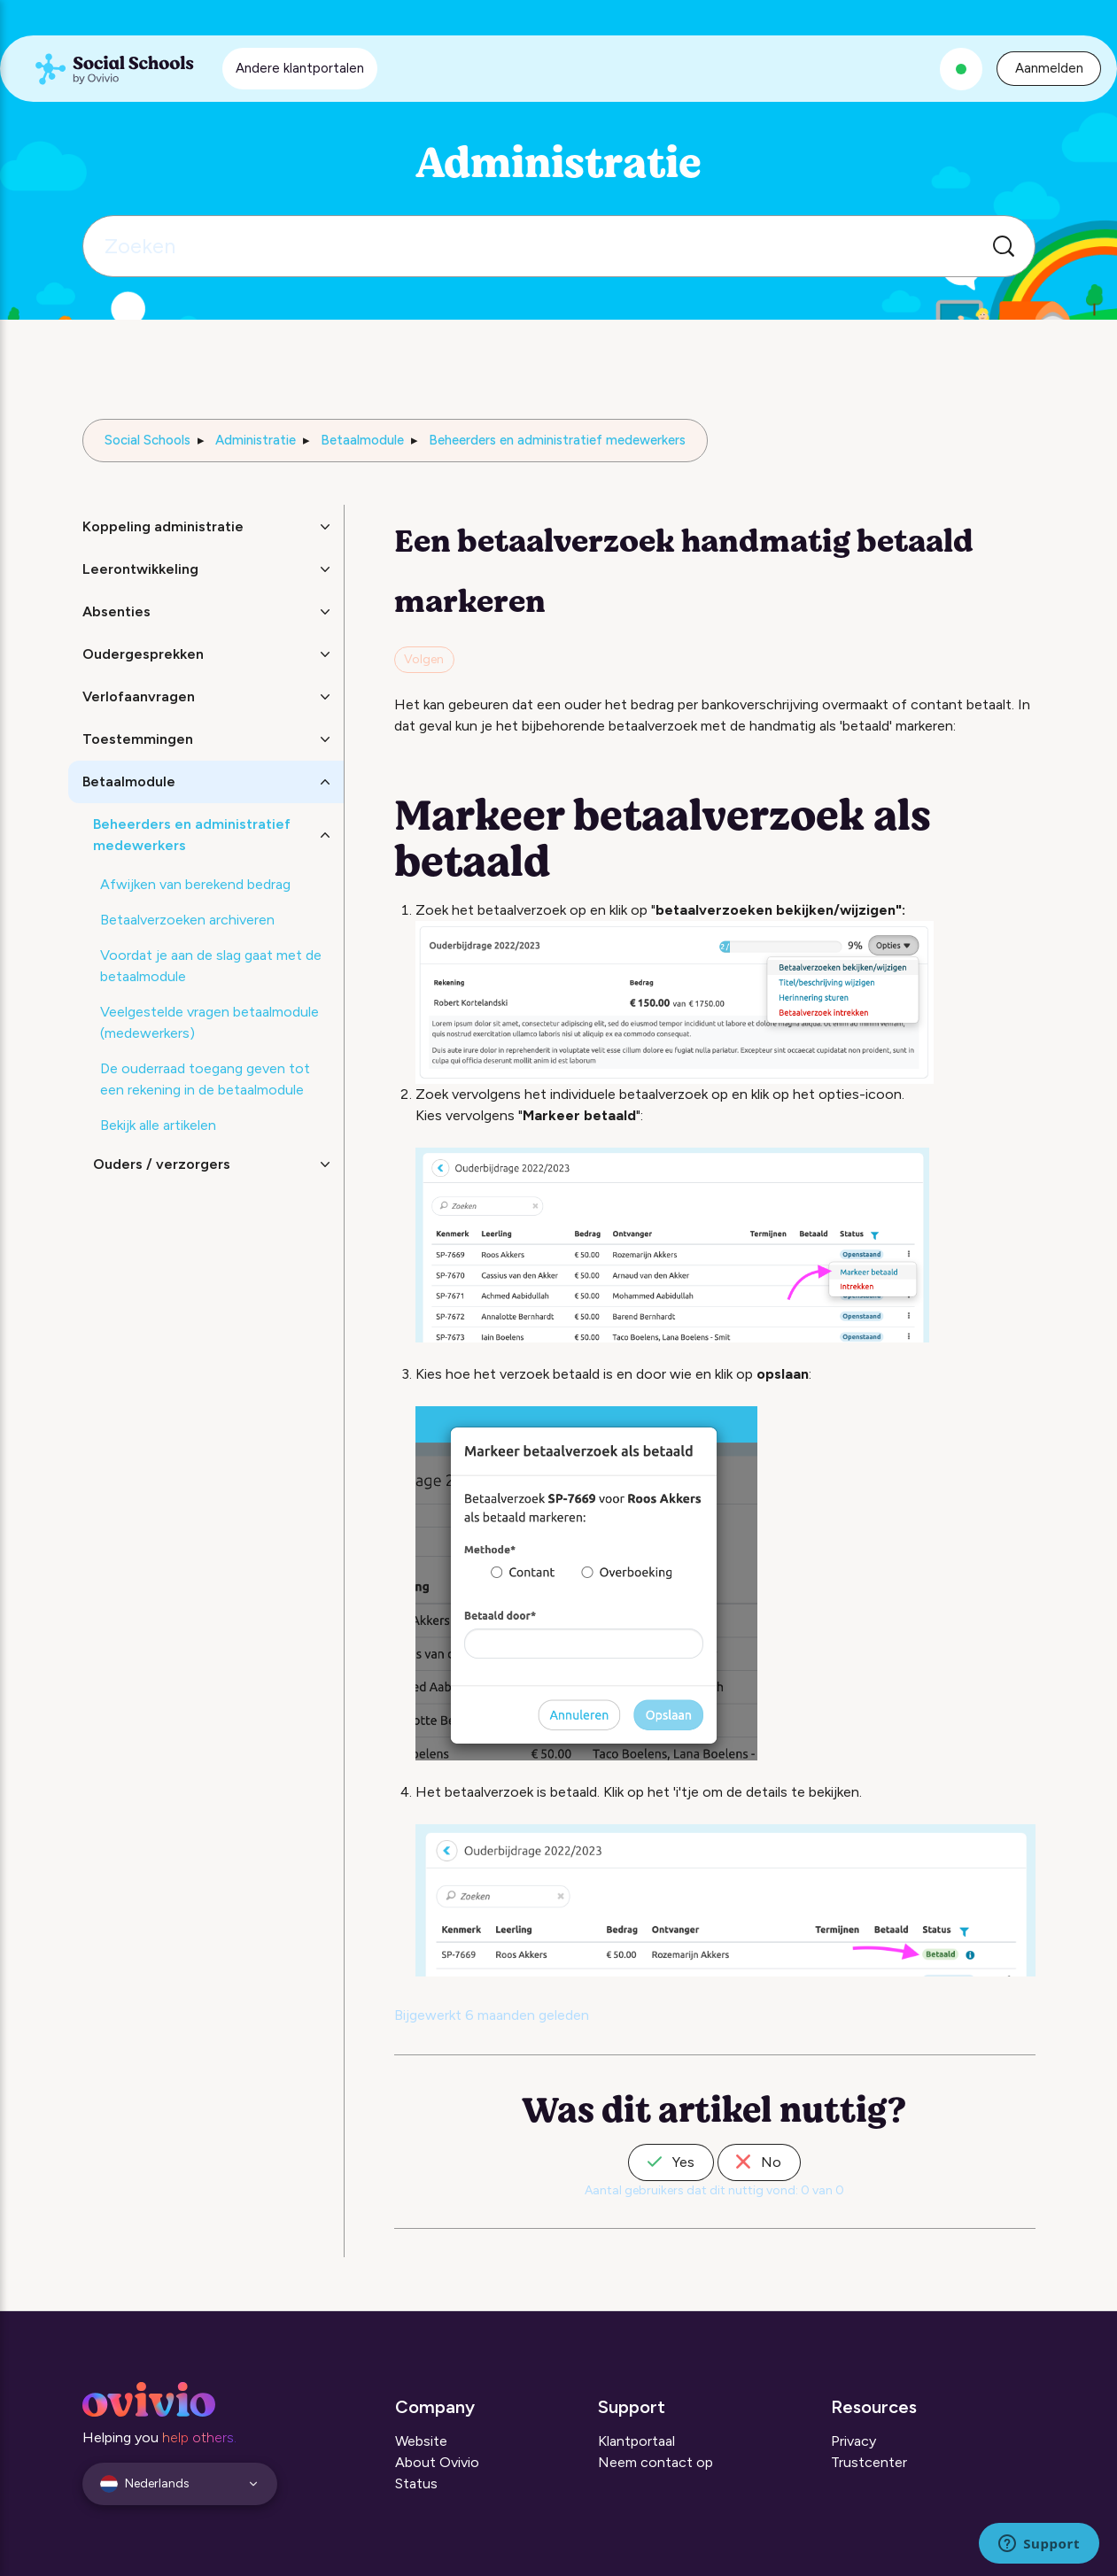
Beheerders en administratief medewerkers (557, 440)
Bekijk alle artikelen (158, 1125)
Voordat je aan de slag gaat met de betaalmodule (211, 966)
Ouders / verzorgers (161, 1164)
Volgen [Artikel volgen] (424, 659)
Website (421, 2441)
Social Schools (147, 440)
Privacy (853, 2441)
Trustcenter (869, 2462)
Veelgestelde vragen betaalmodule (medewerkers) (209, 1022)
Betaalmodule (362, 440)
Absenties (116, 611)
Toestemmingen (137, 739)
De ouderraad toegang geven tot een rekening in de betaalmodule (205, 1079)
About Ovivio (437, 2462)
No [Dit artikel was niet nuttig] (758, 2162)
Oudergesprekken (143, 654)
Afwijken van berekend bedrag (195, 884)
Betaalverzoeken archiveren (187, 919)
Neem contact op (655, 2462)
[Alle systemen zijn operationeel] (961, 69)
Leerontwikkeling (140, 569)
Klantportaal (636, 2441)
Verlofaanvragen (138, 696)
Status (416, 2483)
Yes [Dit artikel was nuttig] (671, 2162)
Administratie (255, 440)
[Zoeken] (559, 246)
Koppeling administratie (163, 526)
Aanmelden (1049, 68)
